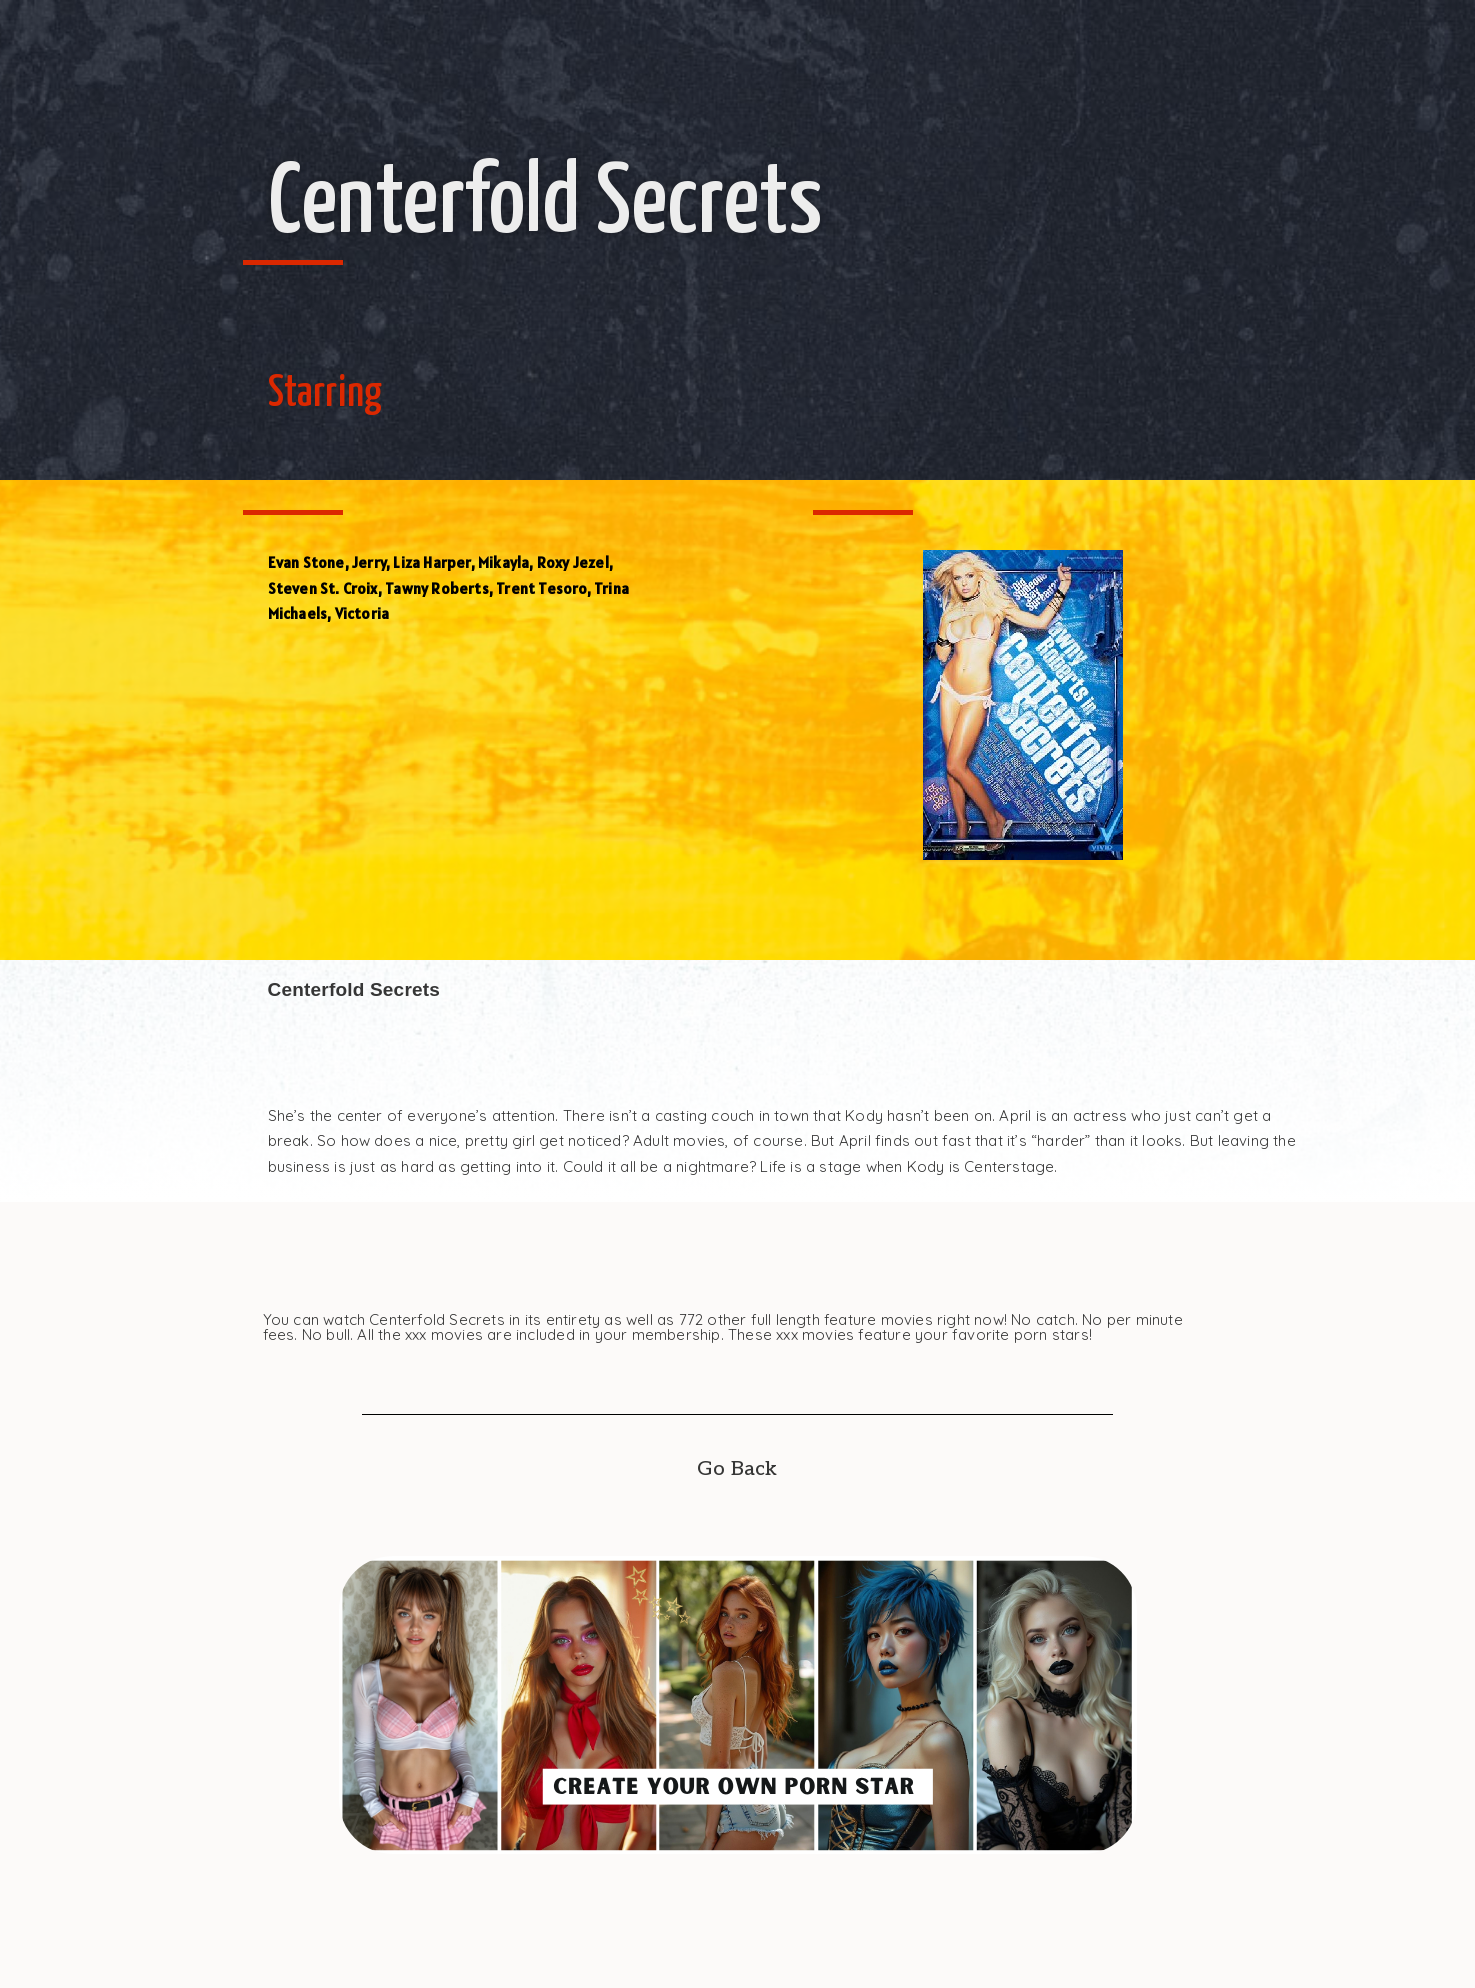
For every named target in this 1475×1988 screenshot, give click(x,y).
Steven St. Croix (323, 588)
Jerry (369, 562)
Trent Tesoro (541, 588)
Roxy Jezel (573, 562)
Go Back (737, 1469)
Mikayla (503, 562)
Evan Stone (306, 562)
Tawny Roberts (437, 588)
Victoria (362, 613)
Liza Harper (431, 562)
